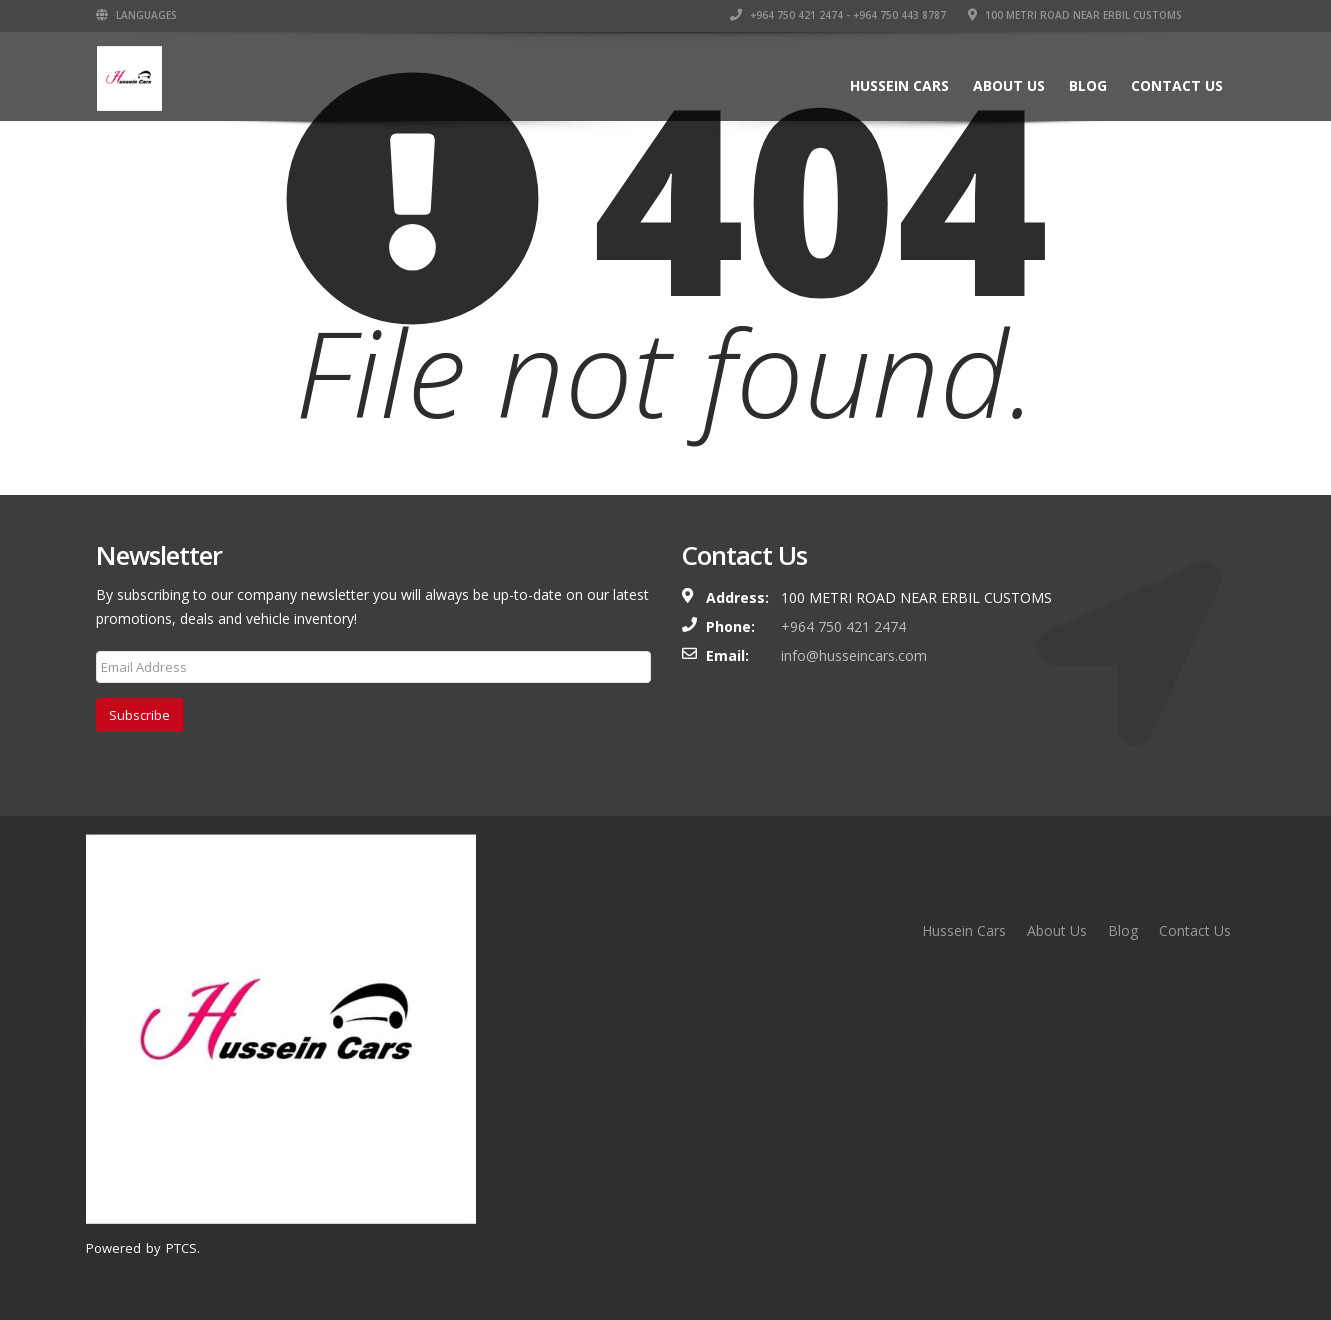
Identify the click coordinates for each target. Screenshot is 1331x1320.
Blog (1088, 85)
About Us (1009, 85)
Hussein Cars (899, 85)
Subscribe (139, 715)
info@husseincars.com (854, 655)
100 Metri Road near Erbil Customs (1075, 15)
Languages (136, 15)
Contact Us (1177, 85)
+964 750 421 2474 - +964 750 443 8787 (838, 15)
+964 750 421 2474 (843, 626)
